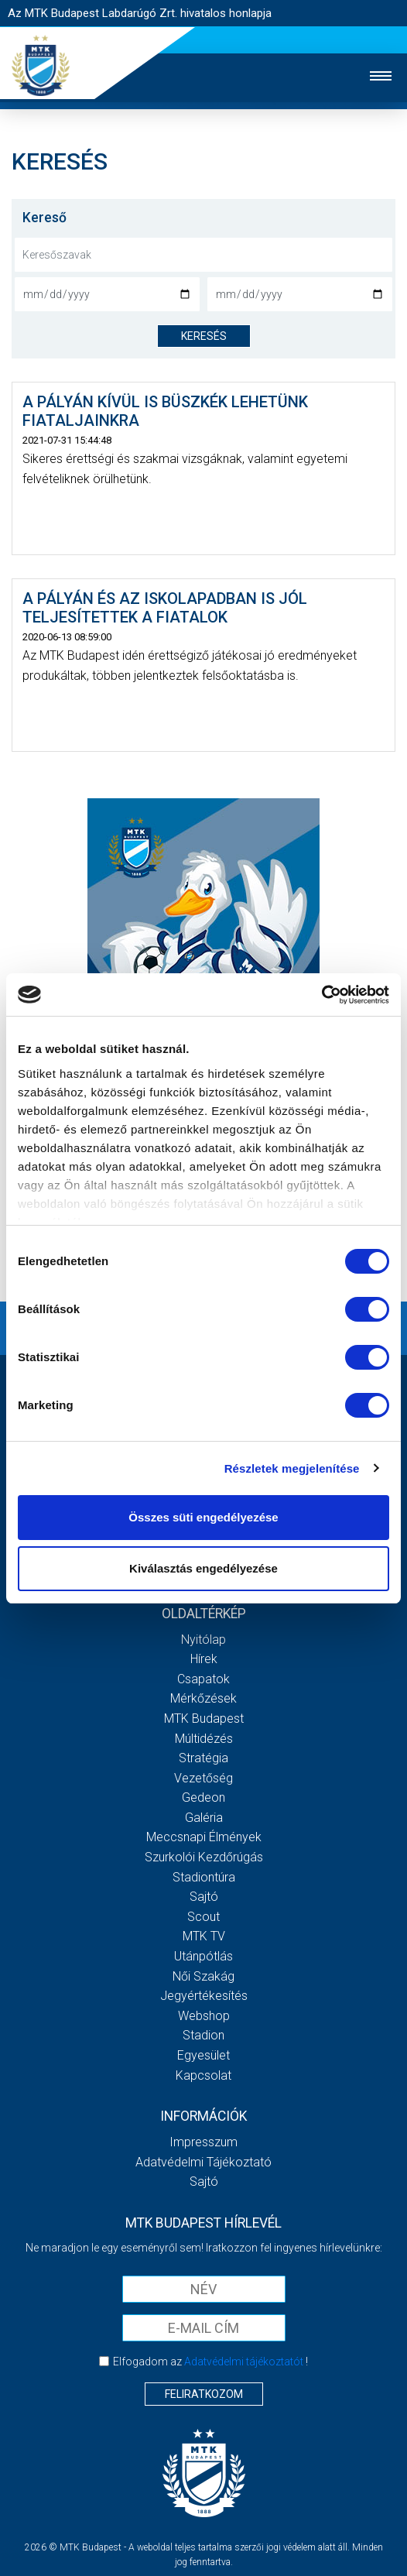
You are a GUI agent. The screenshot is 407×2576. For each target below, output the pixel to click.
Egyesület (203, 2055)
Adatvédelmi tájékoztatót (243, 2361)
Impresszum (203, 2142)
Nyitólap (203, 1639)
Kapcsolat (203, 2075)
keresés (204, 336)
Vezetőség (203, 1778)
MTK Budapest (204, 1718)
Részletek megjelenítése (292, 1468)
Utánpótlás (203, 1956)
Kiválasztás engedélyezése (203, 1568)
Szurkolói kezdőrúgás (204, 1857)
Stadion (203, 2035)
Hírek (203, 1659)
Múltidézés (204, 1738)
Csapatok (203, 1679)
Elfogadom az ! (210, 2361)
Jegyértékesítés (204, 1995)
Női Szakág (203, 1976)
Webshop (204, 2015)
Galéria (204, 1817)
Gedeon (203, 1797)
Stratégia (203, 1758)
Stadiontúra (204, 1877)
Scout (203, 1916)
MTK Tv (204, 1936)
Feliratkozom (204, 2394)
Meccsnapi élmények (204, 1837)
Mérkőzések (203, 1698)
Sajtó (204, 1896)
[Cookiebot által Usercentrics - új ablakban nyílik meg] (321, 995)
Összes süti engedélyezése (203, 1517)
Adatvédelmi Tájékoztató (203, 2162)
